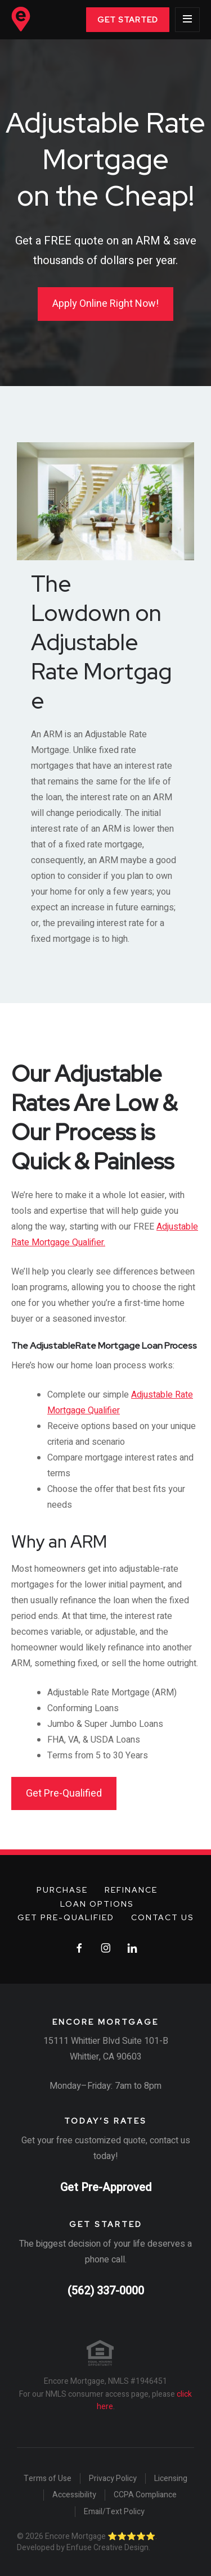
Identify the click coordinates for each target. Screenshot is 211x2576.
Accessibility (74, 2495)
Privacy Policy (113, 2478)
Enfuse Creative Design (107, 2548)
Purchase (62, 1890)
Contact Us (162, 1917)
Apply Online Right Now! (105, 303)
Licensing (170, 2478)
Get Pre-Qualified (64, 1793)
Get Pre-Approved (105, 2187)
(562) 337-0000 (106, 2291)
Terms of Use (47, 2478)
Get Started (127, 20)
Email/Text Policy (114, 2512)
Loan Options (97, 1904)
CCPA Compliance (145, 2495)
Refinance (131, 1890)
